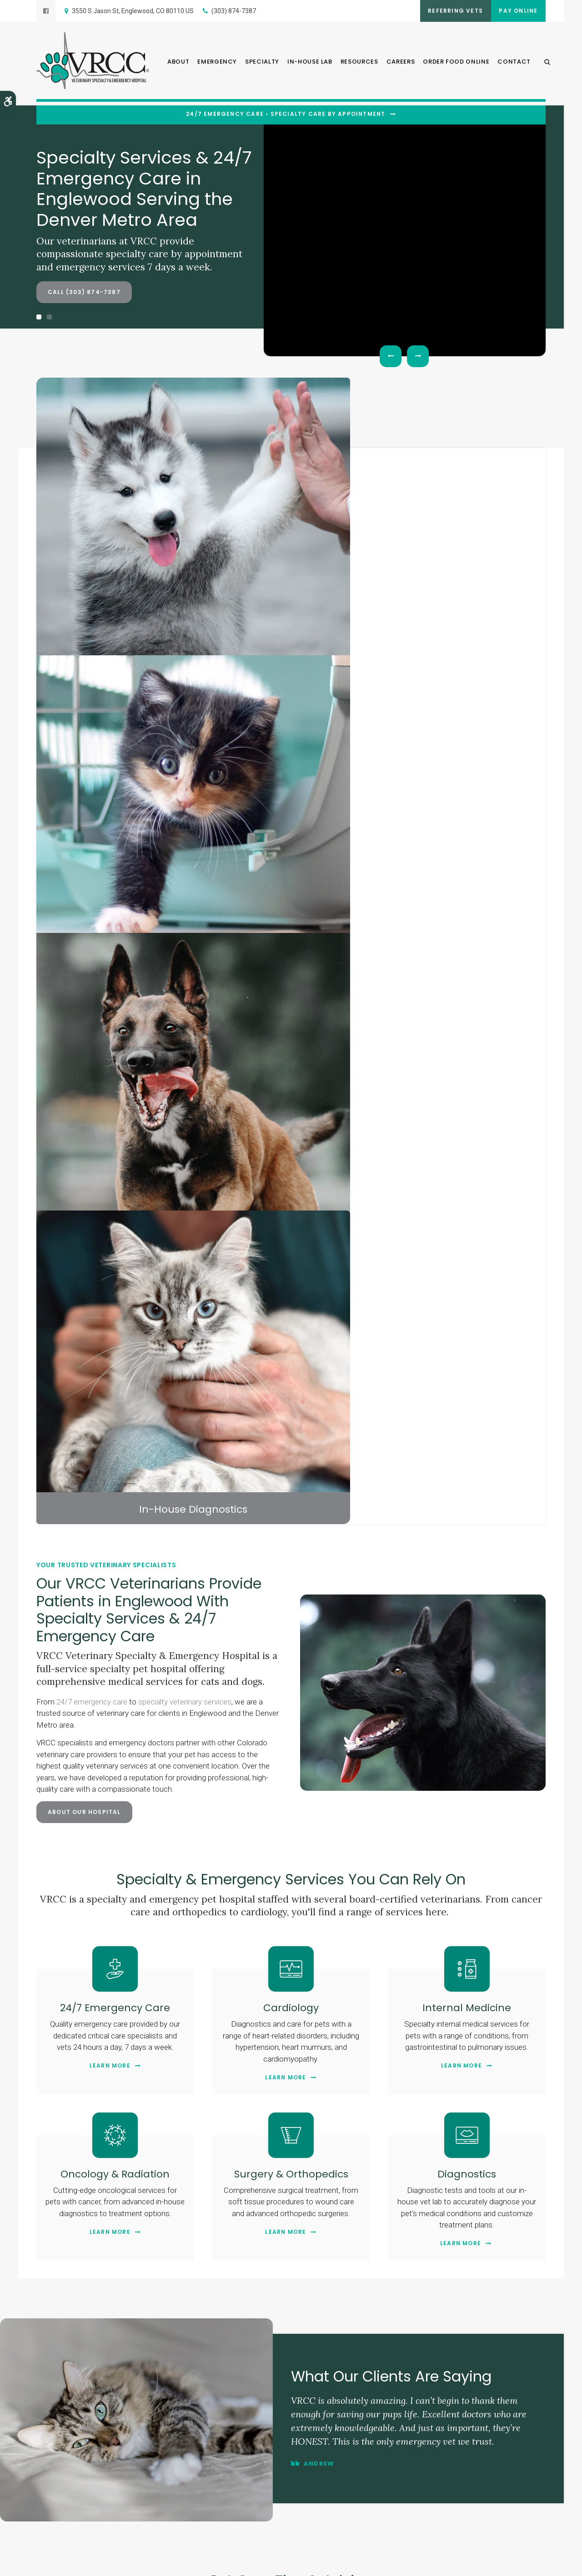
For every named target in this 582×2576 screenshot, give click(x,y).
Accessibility (144, 2562)
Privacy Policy (52, 2562)
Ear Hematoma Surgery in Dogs (502, 1725)
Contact (514, 64)
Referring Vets (445, 11)
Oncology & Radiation (115, 1154)
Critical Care (100, 488)
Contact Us (291, 2077)
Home (187, 2485)
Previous (390, 356)
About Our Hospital (84, 793)
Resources (359, 64)
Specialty (262, 64)
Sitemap (176, 2562)
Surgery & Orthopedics (291, 1154)
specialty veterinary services (184, 682)
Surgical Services (227, 488)
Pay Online (515, 11)
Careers (400, 64)
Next (418, 356)
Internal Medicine (467, 988)
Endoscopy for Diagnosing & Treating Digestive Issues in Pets (220, 1730)
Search (200, 2562)
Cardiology (291, 988)
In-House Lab (309, 64)
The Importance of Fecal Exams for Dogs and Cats (361, 1730)
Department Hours (70, 2286)
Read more (74, 1863)
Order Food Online (456, 64)
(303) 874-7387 (233, 11)
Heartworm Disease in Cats (79, 1725)
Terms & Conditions (99, 2562)
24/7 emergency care (91, 682)
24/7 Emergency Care (115, 988)
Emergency (217, 64)
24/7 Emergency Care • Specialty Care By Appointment (285, 114)
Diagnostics (467, 1154)
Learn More (110, 1046)
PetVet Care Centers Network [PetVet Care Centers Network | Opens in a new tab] (510, 2566)
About (178, 64)
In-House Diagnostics (482, 489)
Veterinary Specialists (354, 489)
